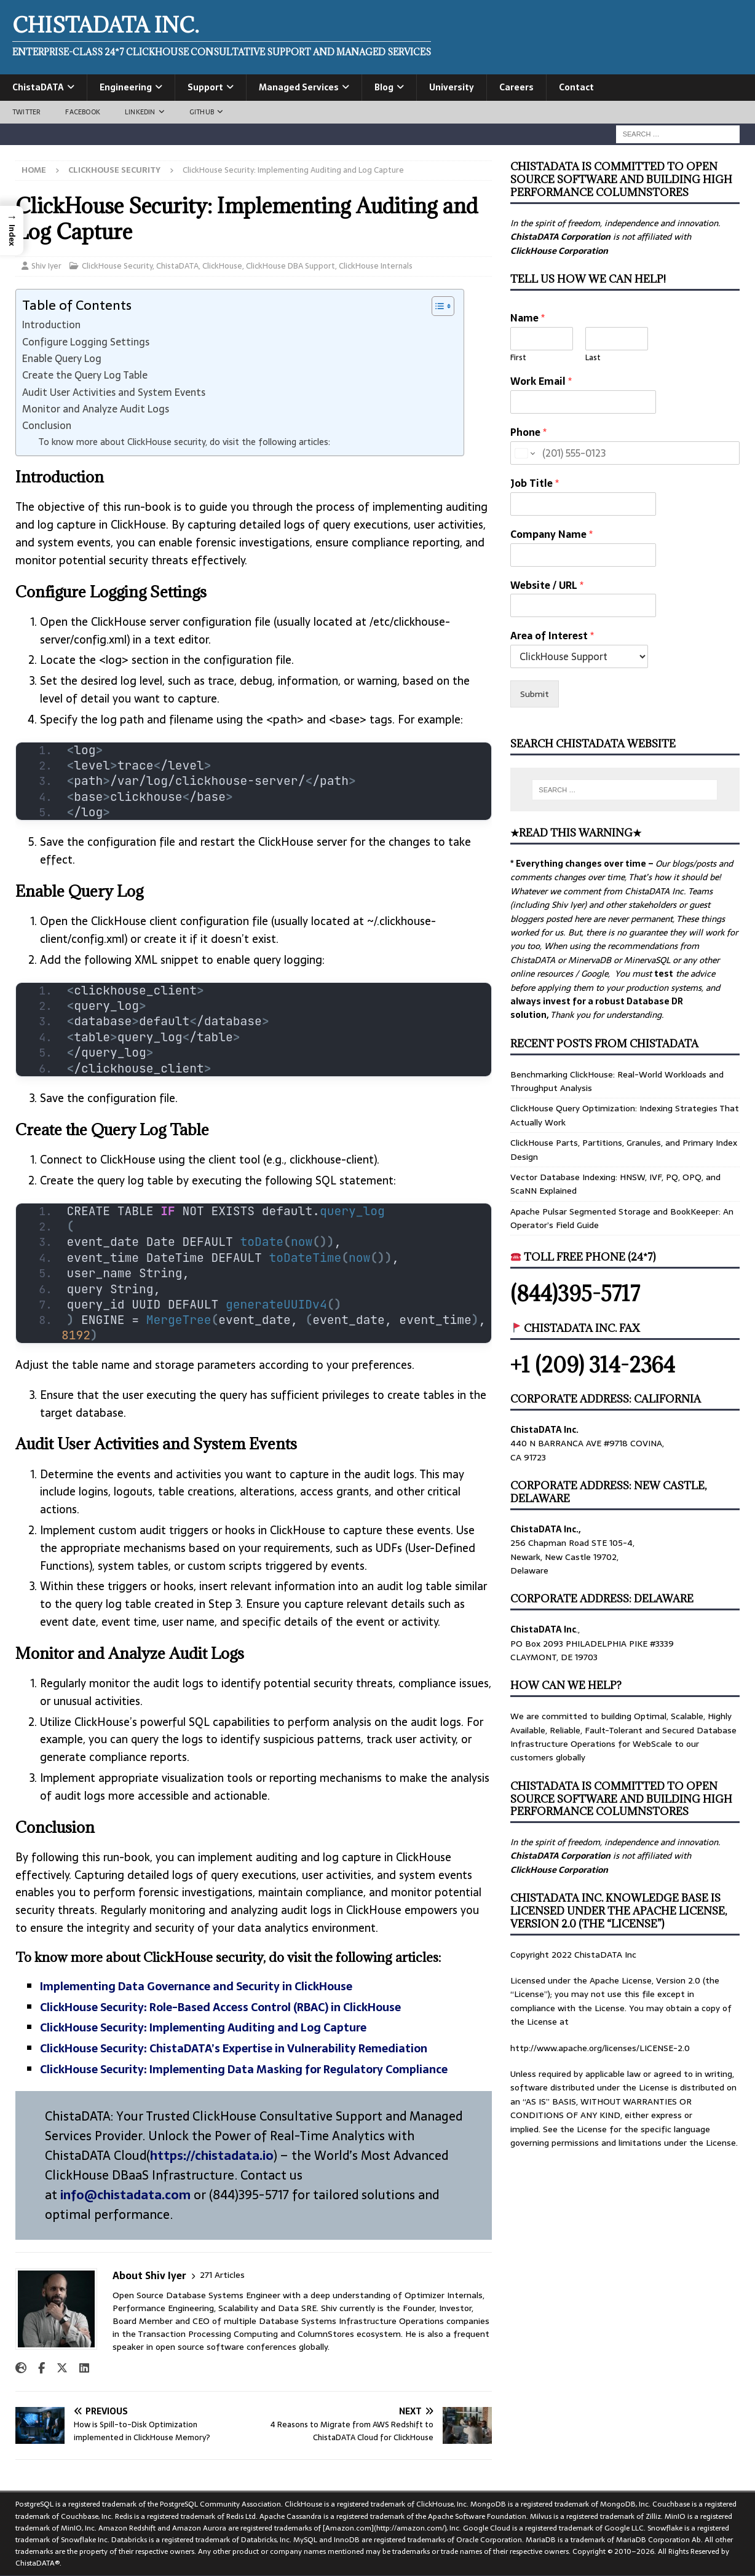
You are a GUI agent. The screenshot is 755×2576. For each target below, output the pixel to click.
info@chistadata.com (125, 2195)
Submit (534, 694)
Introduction (51, 325)
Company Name (551, 534)
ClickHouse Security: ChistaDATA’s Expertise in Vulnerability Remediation (233, 2048)
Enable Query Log (61, 358)
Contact (576, 87)
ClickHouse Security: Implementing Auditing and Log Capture (203, 2027)
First (518, 358)
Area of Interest (552, 635)
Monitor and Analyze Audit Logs (95, 409)
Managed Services (299, 87)
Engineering (126, 87)
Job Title (534, 483)
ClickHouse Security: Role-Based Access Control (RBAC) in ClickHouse (220, 2007)
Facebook (82, 111)
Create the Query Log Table (85, 375)
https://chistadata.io (212, 2155)
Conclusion (46, 425)
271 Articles (222, 2275)
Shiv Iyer (46, 265)
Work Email (541, 381)
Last (593, 358)
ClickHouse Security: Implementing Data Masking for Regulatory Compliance (244, 2069)
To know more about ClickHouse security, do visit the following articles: (184, 442)
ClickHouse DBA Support (290, 265)
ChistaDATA (38, 87)
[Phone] (625, 453)
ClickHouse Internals (376, 265)
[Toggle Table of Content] (436, 306)
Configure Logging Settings (85, 342)
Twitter (26, 111)
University (451, 87)
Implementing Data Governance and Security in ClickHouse (196, 1986)
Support (205, 87)
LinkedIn (140, 111)
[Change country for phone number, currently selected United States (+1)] (524, 453)
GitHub (201, 111)
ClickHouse (222, 265)
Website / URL (546, 585)
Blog (383, 87)
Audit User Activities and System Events (113, 392)
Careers (516, 87)
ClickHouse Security (117, 265)
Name (527, 318)
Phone (528, 432)
